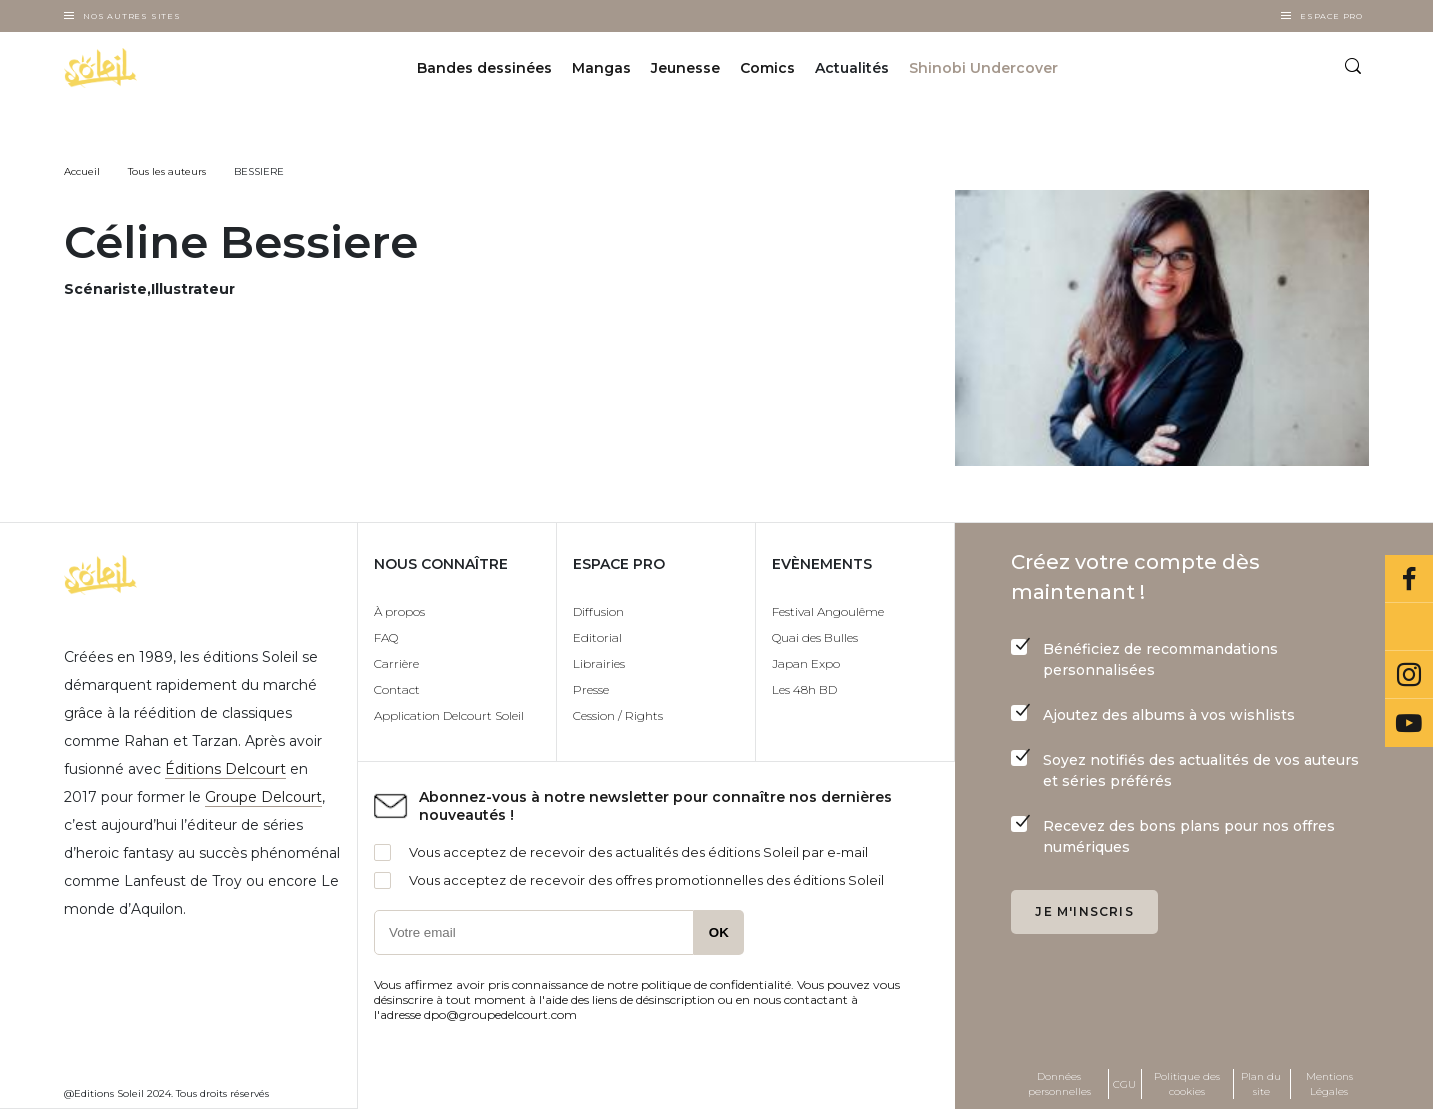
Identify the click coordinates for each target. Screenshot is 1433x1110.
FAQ (386, 637)
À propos (399, 611)
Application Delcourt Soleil (449, 715)
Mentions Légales (1329, 1084)
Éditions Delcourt (225, 769)
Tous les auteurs (167, 171)
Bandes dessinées (484, 68)
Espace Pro (1331, 16)
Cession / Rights (618, 715)
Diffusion (598, 611)
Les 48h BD (804, 689)
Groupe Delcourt (263, 797)
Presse (591, 689)
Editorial (597, 637)
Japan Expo (806, 663)
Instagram (1409, 675)
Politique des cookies (1187, 1084)
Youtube (1409, 723)
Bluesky (1409, 627)
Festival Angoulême (828, 611)
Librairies (599, 663)
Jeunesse (685, 68)
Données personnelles (1059, 1084)
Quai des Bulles (815, 637)
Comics (767, 68)
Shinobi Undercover (983, 68)
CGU (1124, 1084)
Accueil (82, 171)
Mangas (601, 68)
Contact (397, 689)
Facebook (1409, 579)
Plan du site (1261, 1084)
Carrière (396, 663)
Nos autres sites (132, 16)
